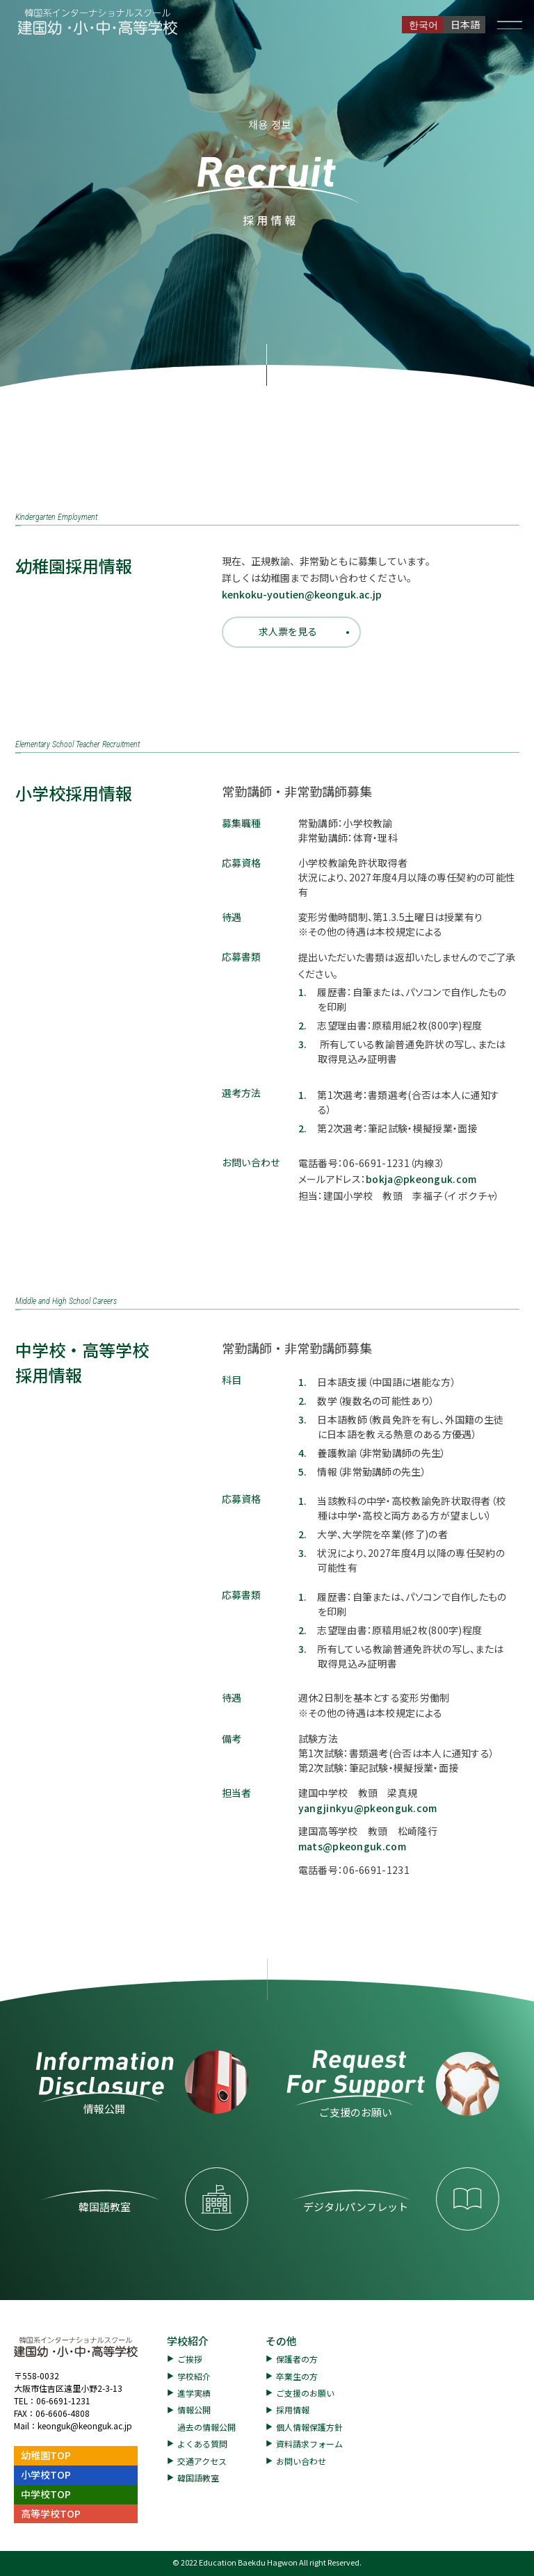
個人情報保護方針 (309, 2427)
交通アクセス (202, 2461)
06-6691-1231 (63, 2400)
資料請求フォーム (309, 2443)
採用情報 (292, 2409)
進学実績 (194, 2393)
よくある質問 (202, 2443)
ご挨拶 (189, 2359)
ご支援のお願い (305, 2393)
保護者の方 (297, 2359)
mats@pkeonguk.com (352, 1846)
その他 (281, 2340)
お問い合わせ (301, 2461)
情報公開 (194, 2409)
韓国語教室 (198, 2478)
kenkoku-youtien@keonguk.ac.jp (302, 594)
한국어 (423, 24)
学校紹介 (188, 2340)
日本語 (465, 24)
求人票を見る (288, 631)
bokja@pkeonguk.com (421, 1179)
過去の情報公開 (206, 2427)
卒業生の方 (297, 2376)
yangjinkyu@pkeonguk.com (367, 1808)
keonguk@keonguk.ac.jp (85, 2425)
